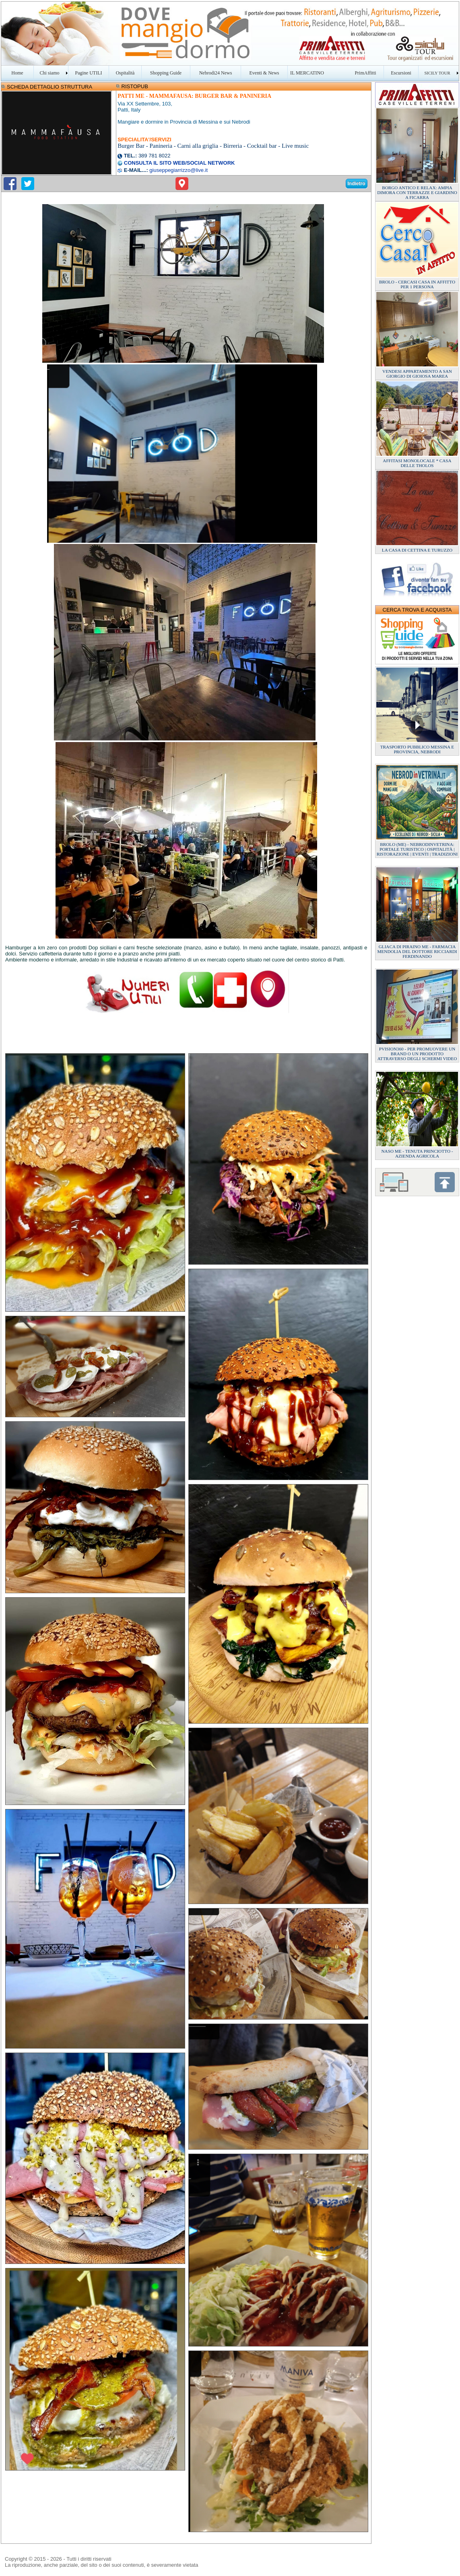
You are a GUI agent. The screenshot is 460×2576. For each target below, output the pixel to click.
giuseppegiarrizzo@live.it (178, 170)
